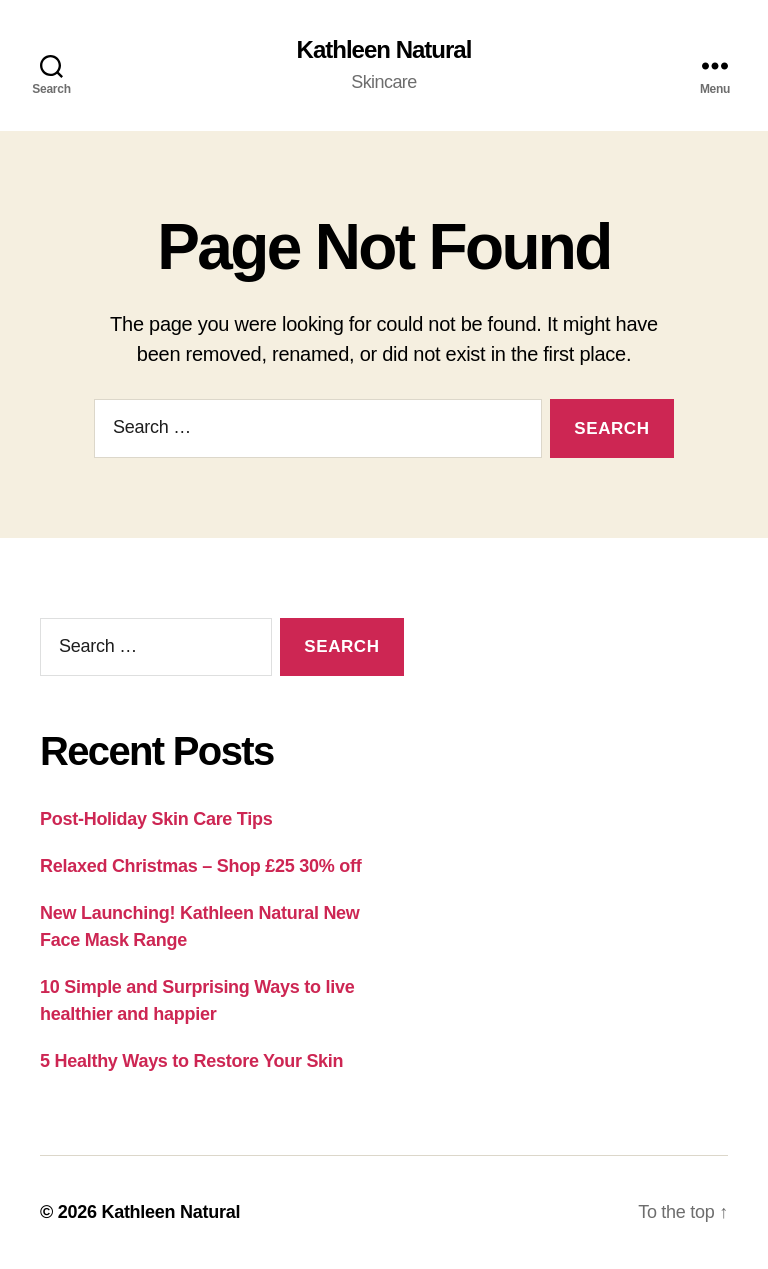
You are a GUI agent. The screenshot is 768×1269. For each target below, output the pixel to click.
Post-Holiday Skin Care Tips (156, 819)
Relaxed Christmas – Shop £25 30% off (200, 866)
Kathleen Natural (384, 50)
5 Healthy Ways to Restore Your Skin (191, 1061)
